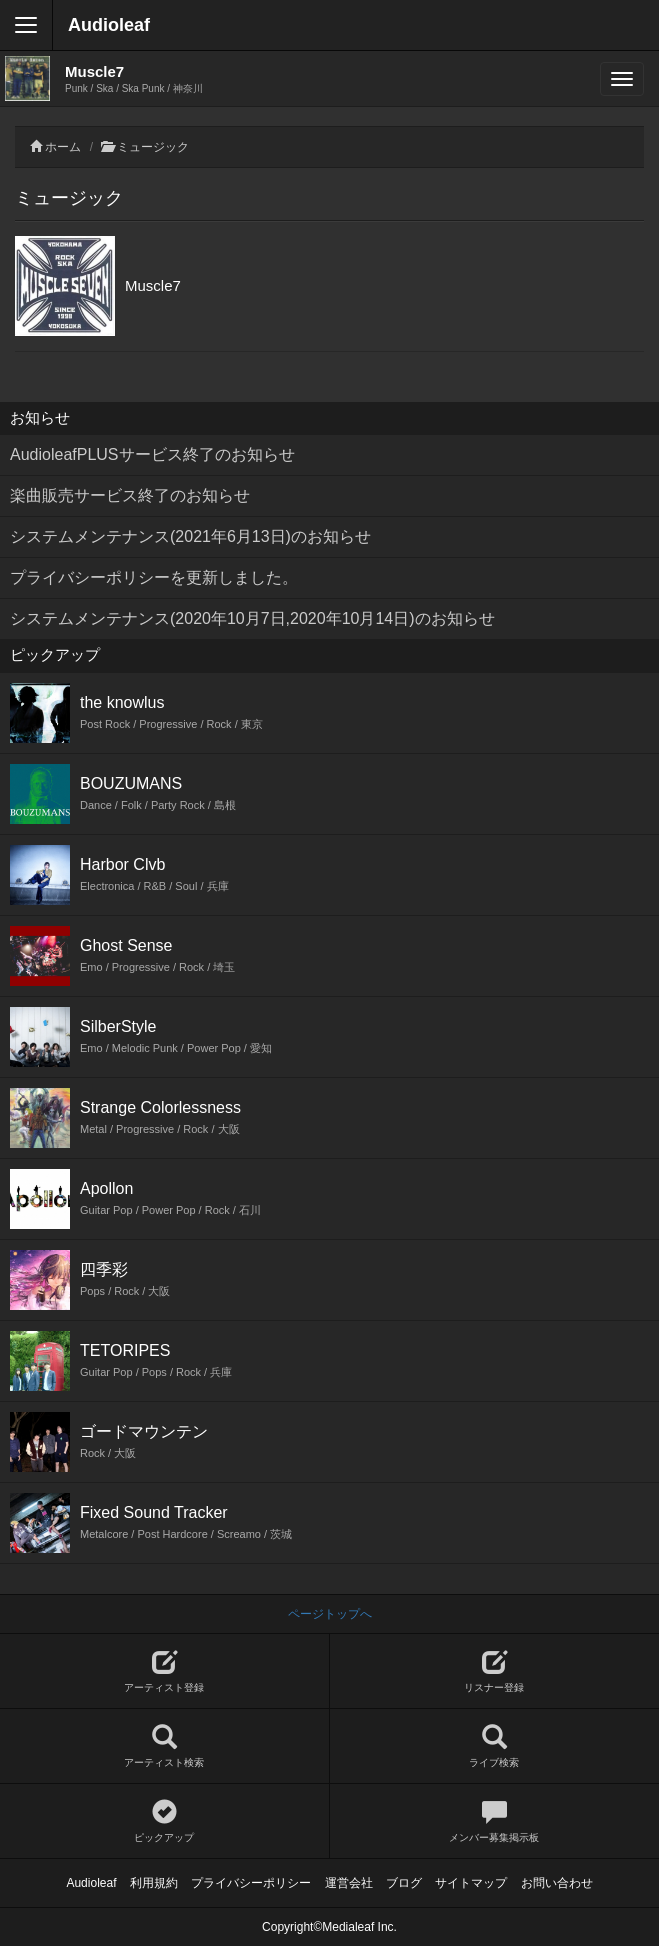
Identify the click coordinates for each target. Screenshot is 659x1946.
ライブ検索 (495, 1746)
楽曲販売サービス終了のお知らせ (130, 495)
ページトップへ (330, 1614)
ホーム (63, 147)
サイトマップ (471, 1883)
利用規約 (154, 1883)
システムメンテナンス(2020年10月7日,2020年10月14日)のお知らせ (252, 618)
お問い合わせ (557, 1883)
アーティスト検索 (164, 1746)
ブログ (404, 1883)
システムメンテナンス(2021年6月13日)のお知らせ (190, 536)
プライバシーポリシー (251, 1883)
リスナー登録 (495, 1671)
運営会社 (349, 1883)
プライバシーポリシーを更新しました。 (154, 577)
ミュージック (153, 147)
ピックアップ (164, 1821)
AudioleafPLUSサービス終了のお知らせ (152, 454)
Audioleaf (109, 25)
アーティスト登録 (164, 1671)
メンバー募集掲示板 (495, 1821)
